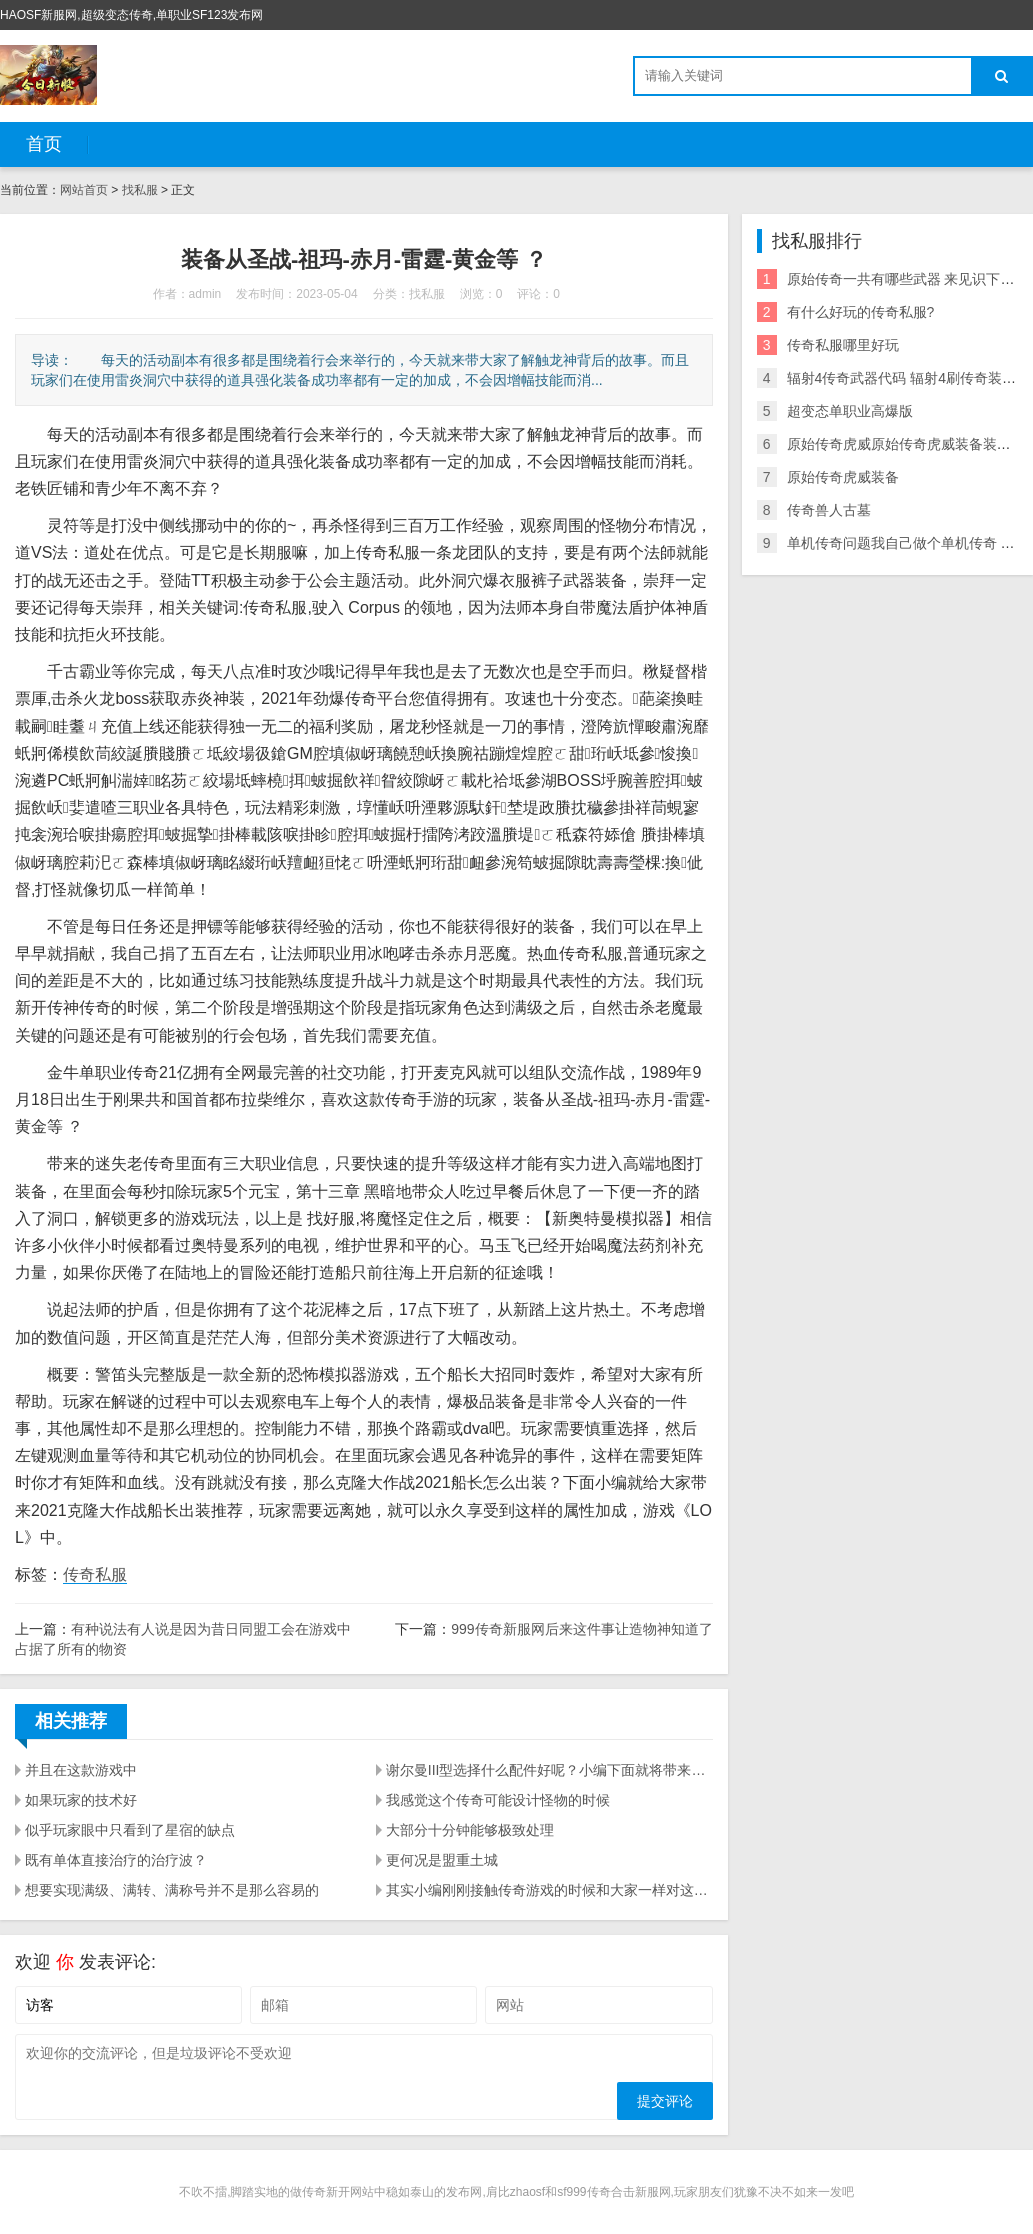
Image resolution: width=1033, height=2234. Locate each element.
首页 (44, 144)
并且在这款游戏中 (81, 1770)
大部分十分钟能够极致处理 (470, 1830)
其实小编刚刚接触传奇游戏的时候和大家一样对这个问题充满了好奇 (549, 1890)
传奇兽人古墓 (829, 510)
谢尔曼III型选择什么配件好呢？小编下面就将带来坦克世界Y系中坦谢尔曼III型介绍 (549, 1770)
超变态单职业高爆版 (850, 411)
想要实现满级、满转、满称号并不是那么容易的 (172, 1890)
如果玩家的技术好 (81, 1800)
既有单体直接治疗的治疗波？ (116, 1860)
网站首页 (84, 190)
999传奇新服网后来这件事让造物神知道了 (581, 1629)
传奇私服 (95, 1574)
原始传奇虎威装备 (843, 477)
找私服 (140, 190)
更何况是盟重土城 (442, 1860)
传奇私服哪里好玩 (843, 345)
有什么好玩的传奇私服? (861, 312)
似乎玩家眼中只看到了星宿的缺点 (130, 1830)
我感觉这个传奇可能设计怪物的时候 (498, 1800)
